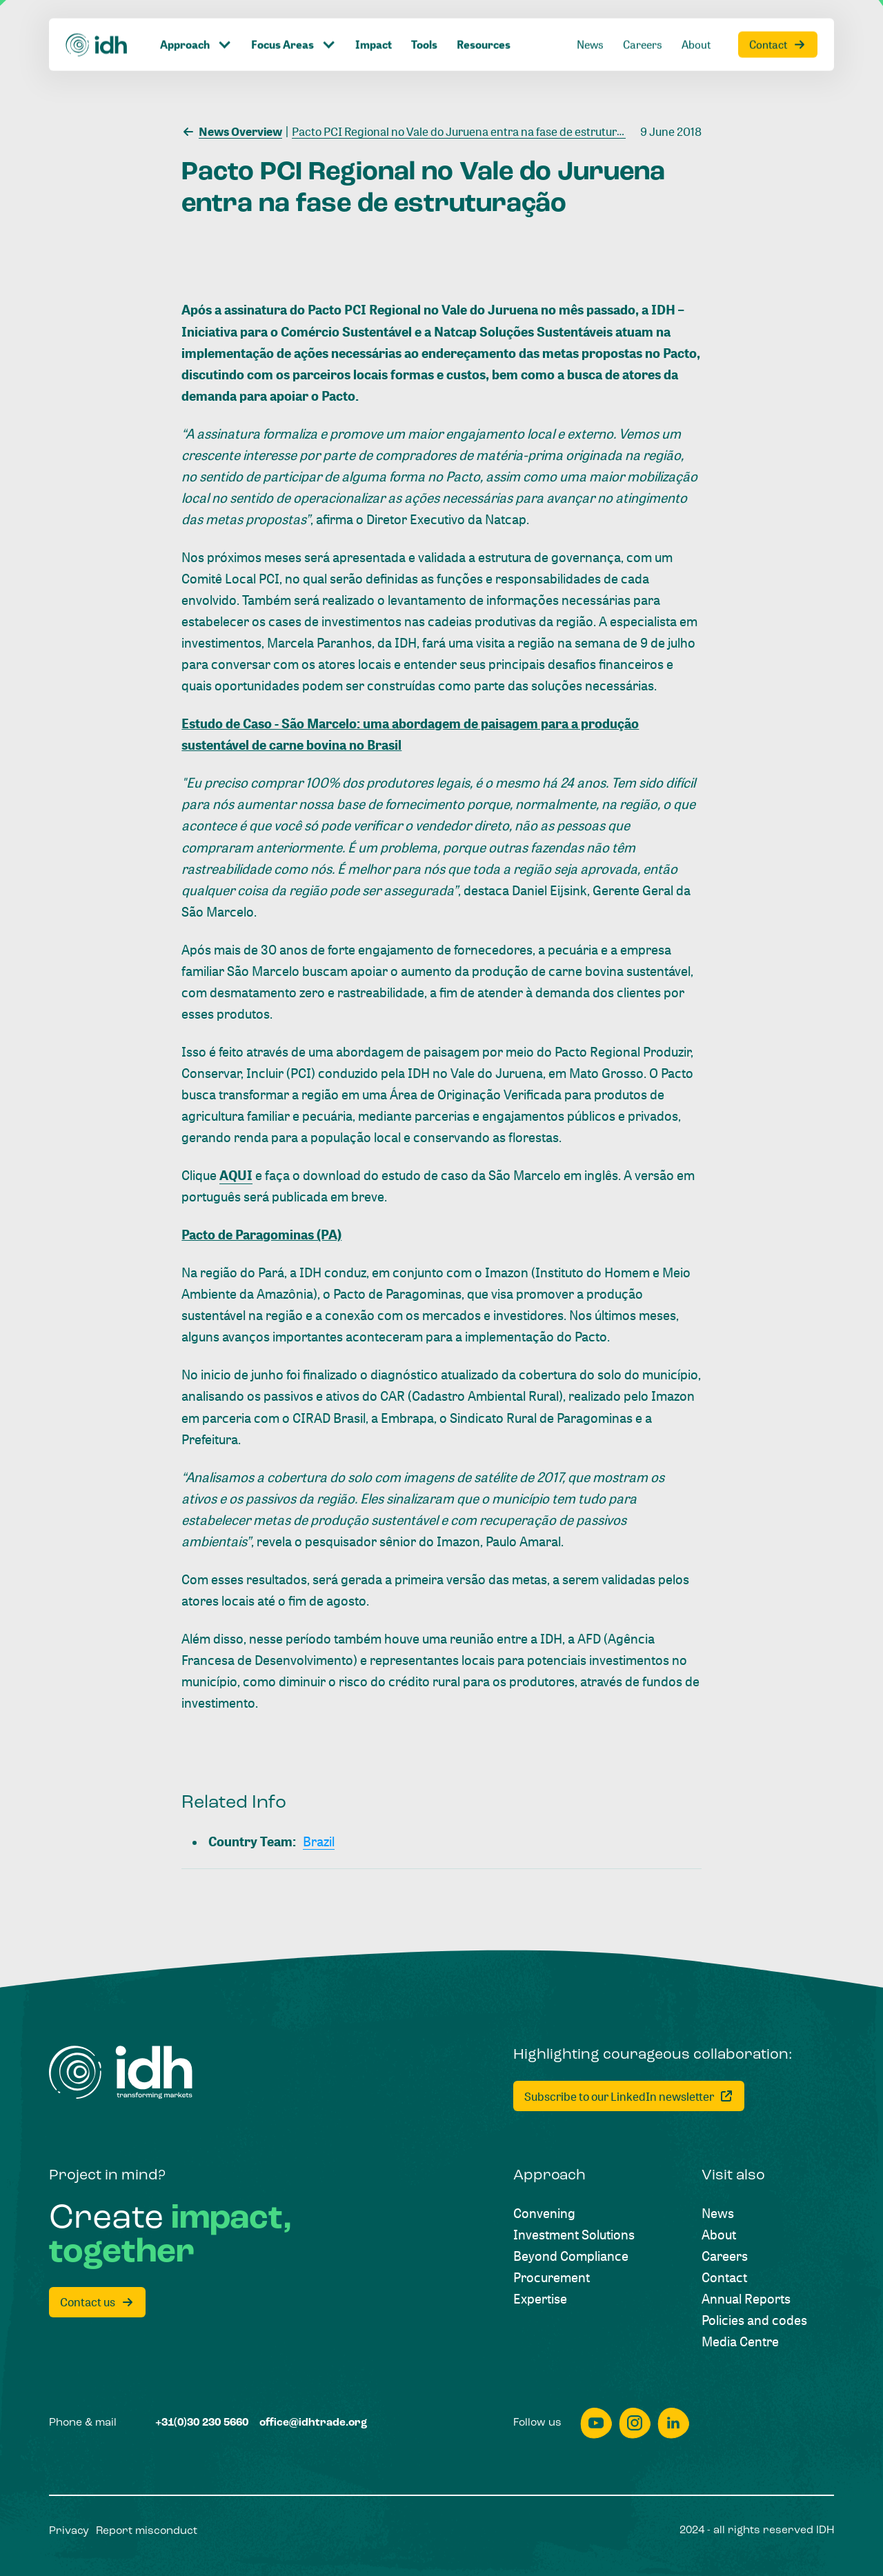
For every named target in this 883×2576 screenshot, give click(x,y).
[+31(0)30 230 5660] (201, 2423)
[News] (718, 2213)
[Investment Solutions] (574, 2234)
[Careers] (725, 2255)
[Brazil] (319, 1841)
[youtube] (596, 2423)
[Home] (120, 2072)
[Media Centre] (740, 2341)
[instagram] (634, 2423)
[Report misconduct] (146, 2531)
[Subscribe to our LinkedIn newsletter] (628, 2096)
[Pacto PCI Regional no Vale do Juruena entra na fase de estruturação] (464, 130)
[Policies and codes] (754, 2319)
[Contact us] (97, 2302)
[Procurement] (551, 2277)
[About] (719, 2234)
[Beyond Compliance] (570, 2255)
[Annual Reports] (746, 2298)
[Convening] (544, 2213)
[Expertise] (540, 2298)
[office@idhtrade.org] (313, 2423)
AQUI (235, 1175)
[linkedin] (673, 2423)
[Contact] (724, 2277)
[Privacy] (69, 2531)
